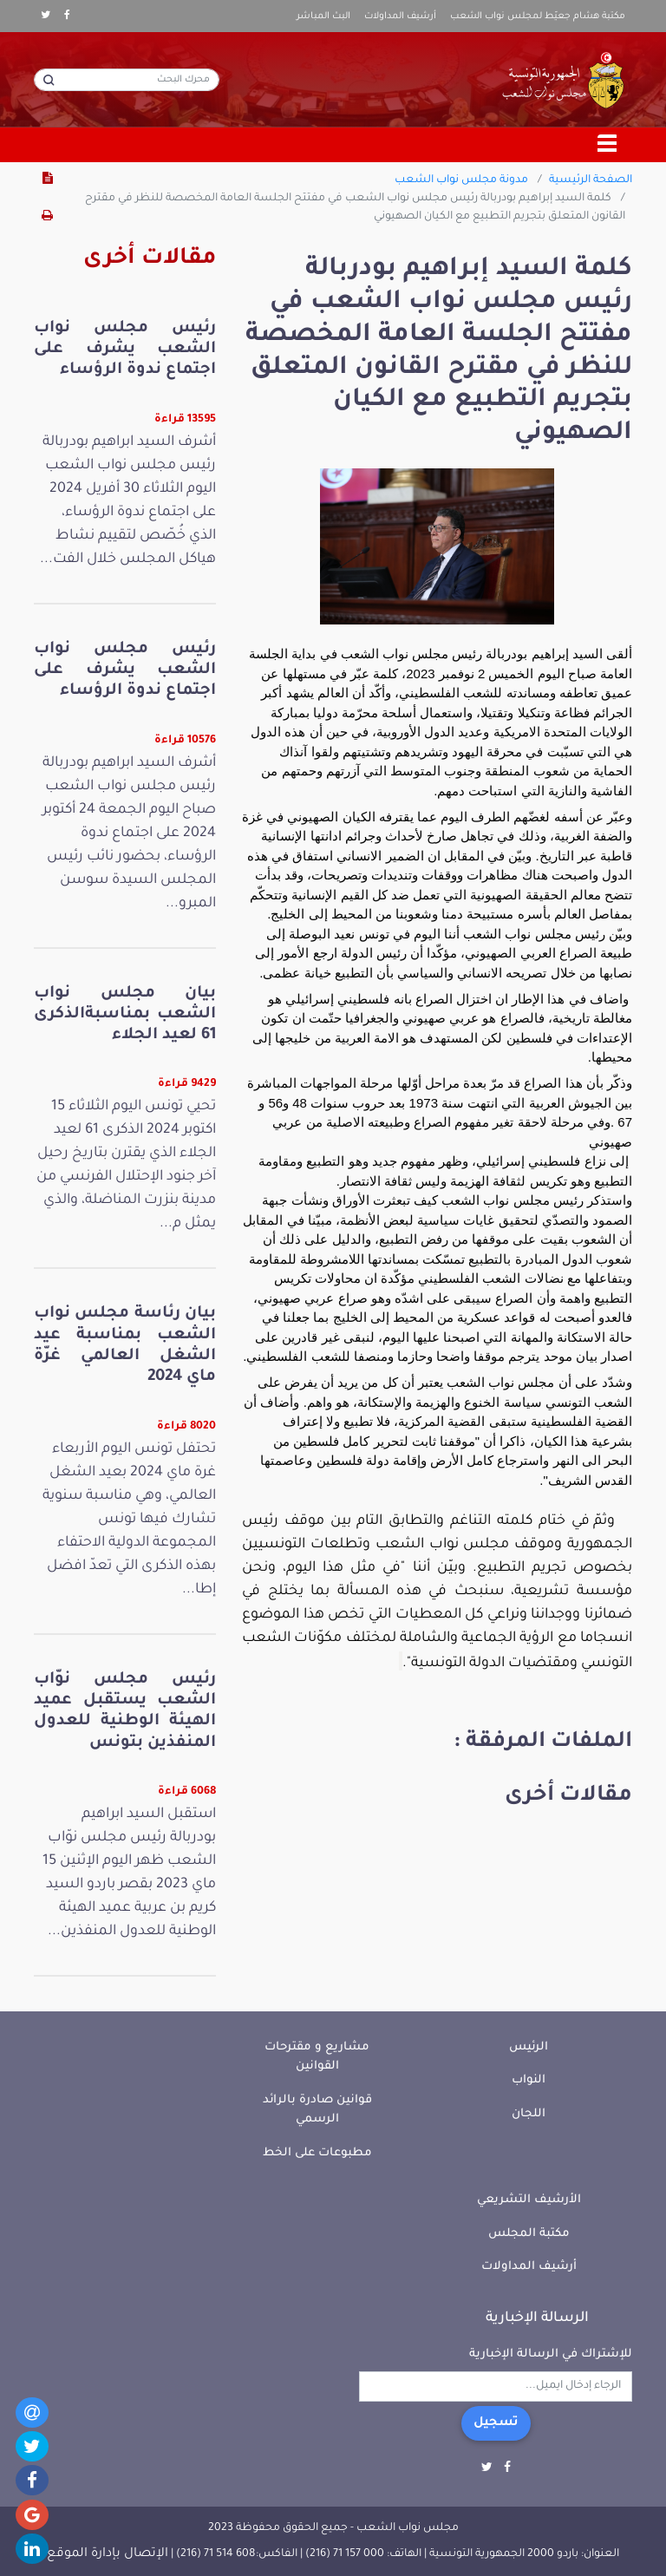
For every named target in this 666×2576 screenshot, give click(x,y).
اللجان (528, 2114)
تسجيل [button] (496, 2423)
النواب (528, 2080)
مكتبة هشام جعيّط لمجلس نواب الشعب (537, 16)
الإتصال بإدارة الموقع (107, 2554)
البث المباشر (323, 16)
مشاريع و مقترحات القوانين (316, 2057)
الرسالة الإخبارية (537, 2318)
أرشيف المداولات (400, 16)
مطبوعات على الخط (317, 2153)
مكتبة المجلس (529, 2233)
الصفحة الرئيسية (590, 180)
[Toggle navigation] (607, 144)
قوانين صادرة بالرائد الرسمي (317, 2110)
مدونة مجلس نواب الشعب (461, 180)
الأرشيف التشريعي (529, 2200)
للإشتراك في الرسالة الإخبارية (550, 2354)
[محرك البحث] (126, 80)
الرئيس (528, 2047)
